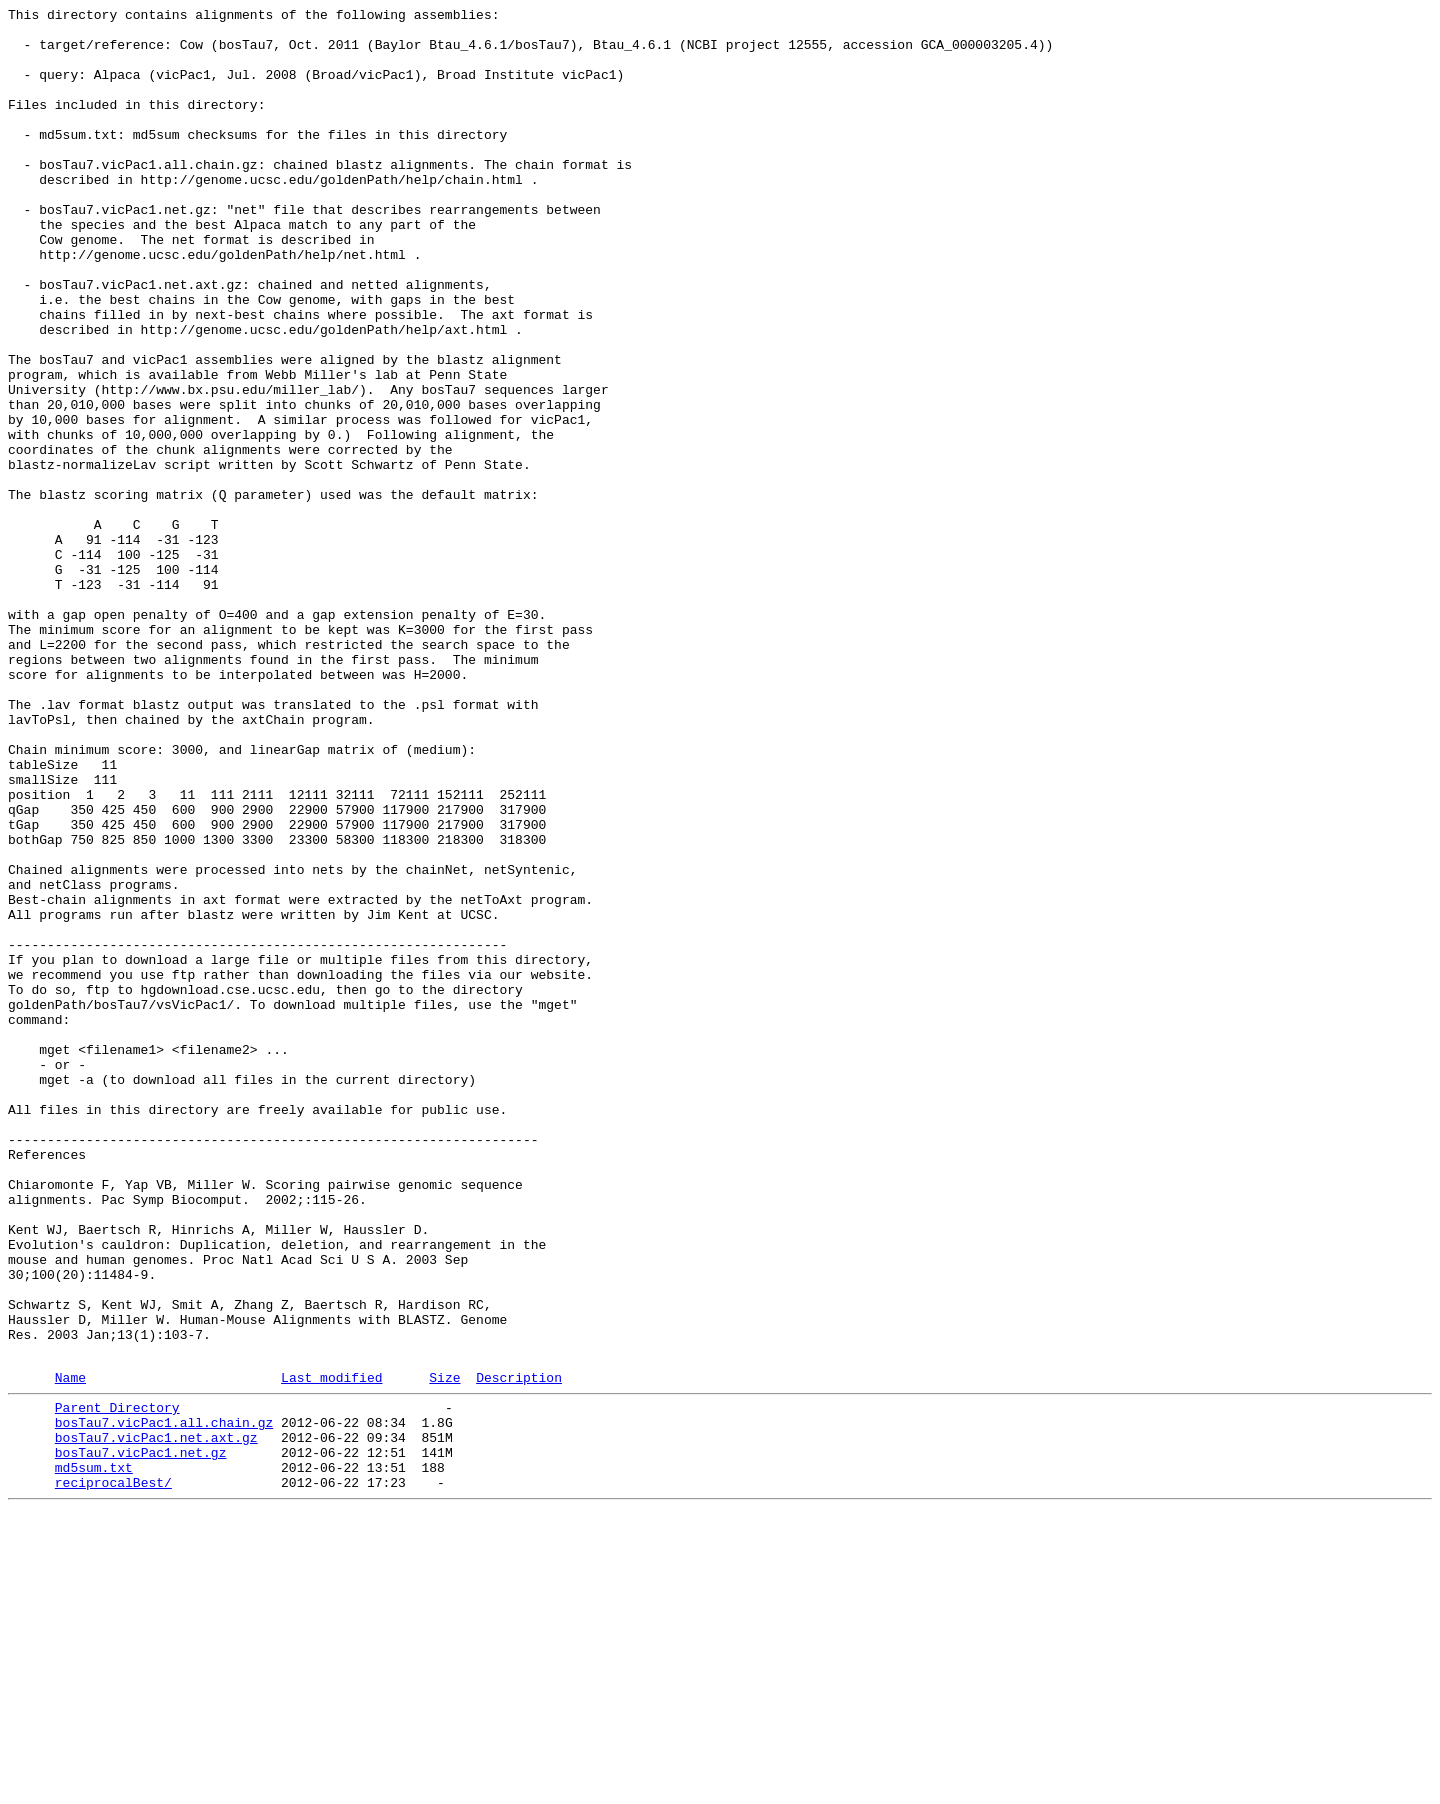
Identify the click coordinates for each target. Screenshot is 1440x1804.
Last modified (331, 1650)
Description (519, 1650)
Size (444, 1650)
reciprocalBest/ (113, 1773)
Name (70, 1650)
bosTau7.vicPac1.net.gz (141, 1737)
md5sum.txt (94, 1755)
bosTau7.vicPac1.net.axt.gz (156, 1719)
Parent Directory (117, 1683)
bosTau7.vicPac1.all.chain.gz (164, 1701)
